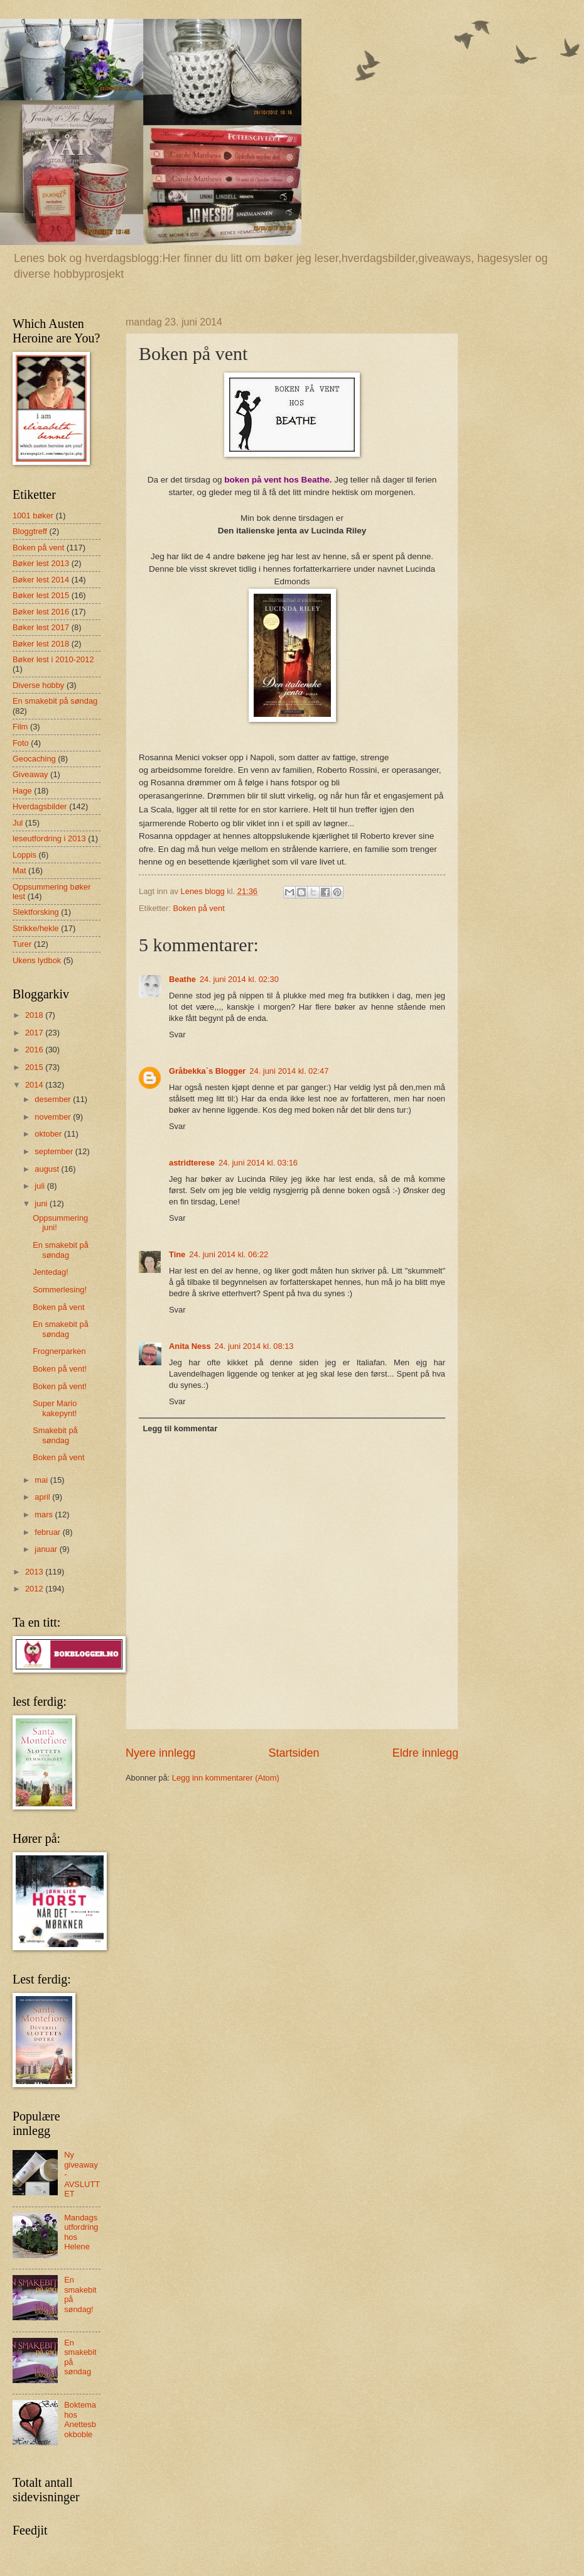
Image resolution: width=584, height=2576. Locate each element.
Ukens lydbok (37, 960)
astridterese (192, 1162)
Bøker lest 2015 (41, 595)
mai (42, 1480)
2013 (35, 1571)
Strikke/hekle (36, 928)
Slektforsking (36, 912)
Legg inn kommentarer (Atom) (225, 1777)
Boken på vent (198, 908)
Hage (22, 790)
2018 (35, 1015)
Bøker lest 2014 (41, 579)
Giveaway (30, 774)
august (48, 1169)
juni (42, 1203)
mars (45, 1514)
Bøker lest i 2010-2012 (53, 659)
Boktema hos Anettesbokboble (80, 2419)
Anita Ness (190, 1346)
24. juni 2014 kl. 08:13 (254, 1346)
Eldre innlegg (425, 1753)
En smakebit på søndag (55, 701)
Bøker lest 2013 (41, 563)
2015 (35, 1067)
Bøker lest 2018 (41, 643)
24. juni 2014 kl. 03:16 (258, 1162)
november (54, 1117)
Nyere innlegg (160, 1753)
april (43, 1497)
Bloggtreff (30, 531)
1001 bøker (33, 515)
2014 (35, 1084)
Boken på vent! (60, 1368)
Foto (21, 743)
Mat (19, 870)
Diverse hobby (38, 685)
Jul (18, 822)
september (55, 1151)
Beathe (182, 979)
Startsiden (293, 1753)
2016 (35, 1049)
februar (48, 1532)
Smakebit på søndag (55, 1435)
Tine (177, 1254)
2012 (35, 1588)
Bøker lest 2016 (41, 611)
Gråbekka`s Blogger (207, 1071)
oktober (49, 1133)
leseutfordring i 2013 (49, 838)
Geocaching (34, 758)
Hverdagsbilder (40, 806)
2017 (35, 1032)
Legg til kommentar (180, 1428)
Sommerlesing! (60, 1289)
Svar (177, 1034)
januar (47, 1549)
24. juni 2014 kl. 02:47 (288, 1071)
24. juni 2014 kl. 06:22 (228, 1254)
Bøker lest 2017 (41, 627)
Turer (22, 944)
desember (54, 1099)
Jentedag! (50, 1272)
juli (40, 1186)
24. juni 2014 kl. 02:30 (239, 979)
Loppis (24, 855)
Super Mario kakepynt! (55, 1408)
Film (20, 726)
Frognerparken (59, 1351)
